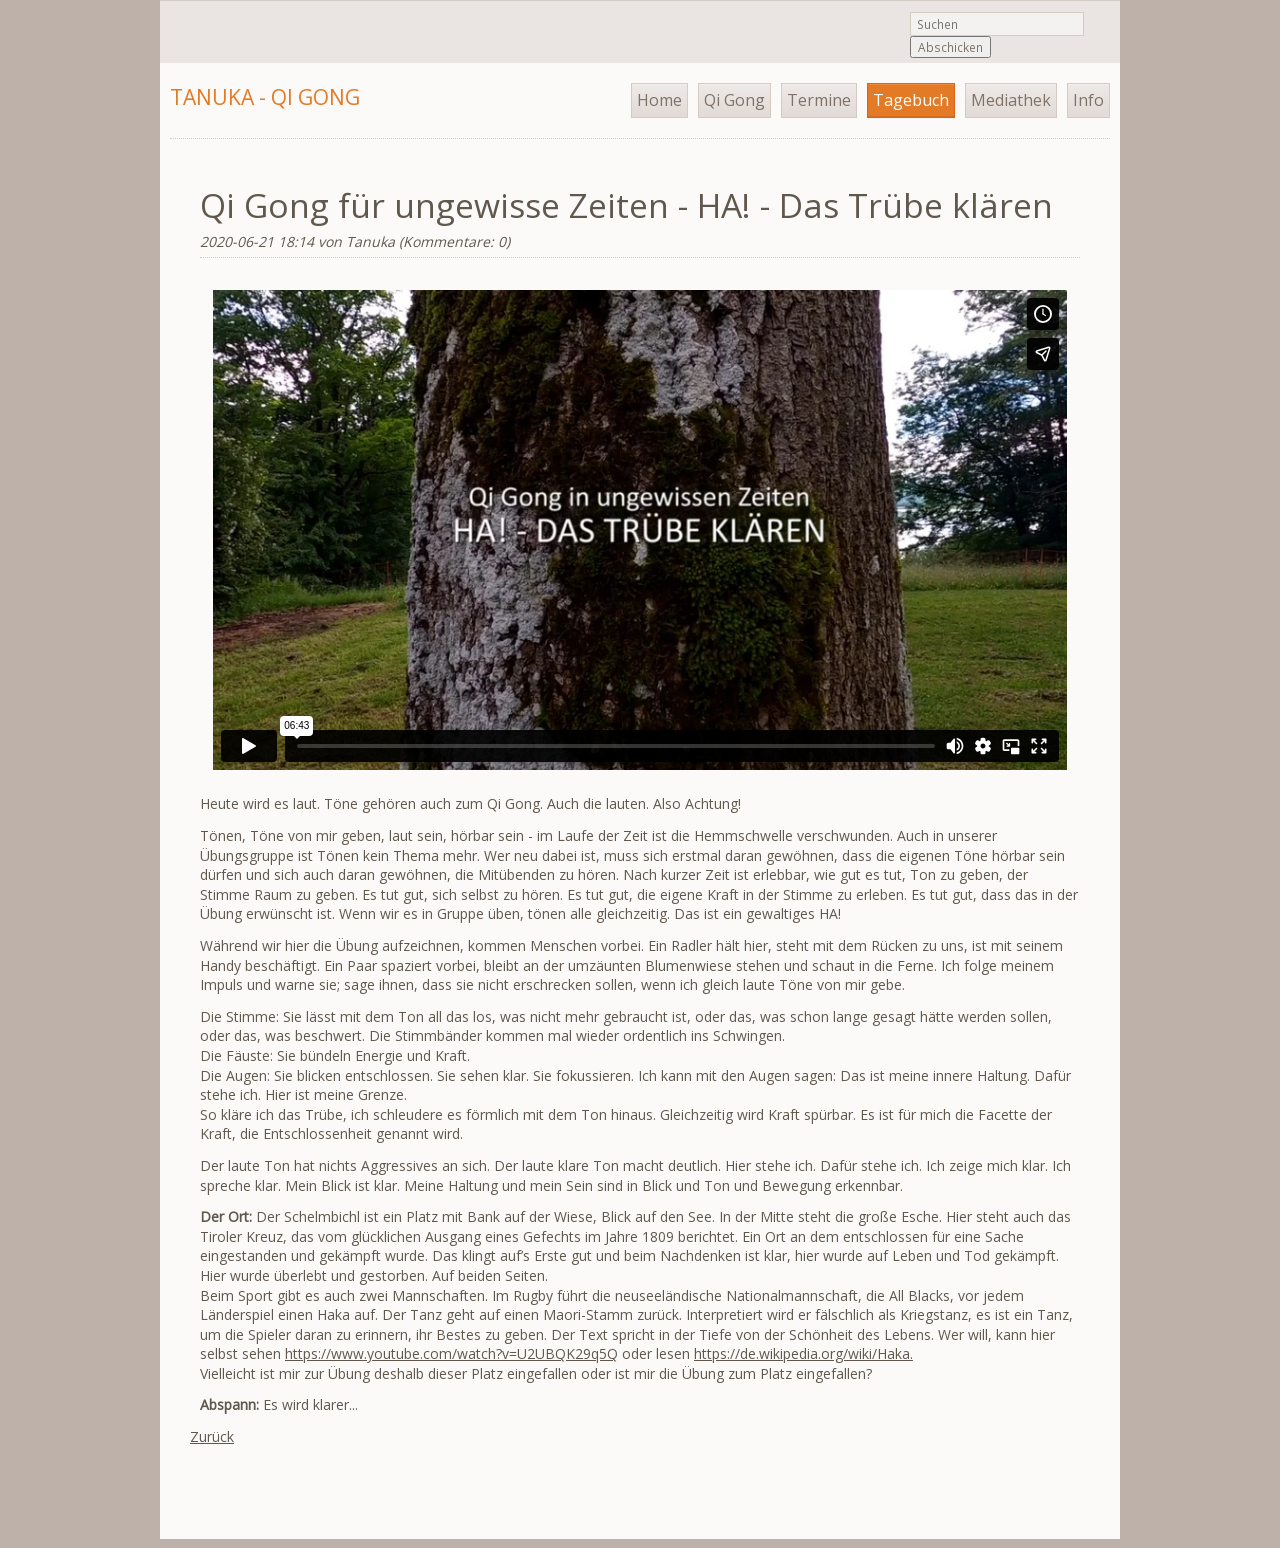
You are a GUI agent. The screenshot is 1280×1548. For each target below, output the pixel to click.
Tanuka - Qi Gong (265, 97)
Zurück (212, 1436)
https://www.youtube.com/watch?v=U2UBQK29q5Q (451, 1353)
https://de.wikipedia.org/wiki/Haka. (803, 1353)
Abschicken (950, 47)
